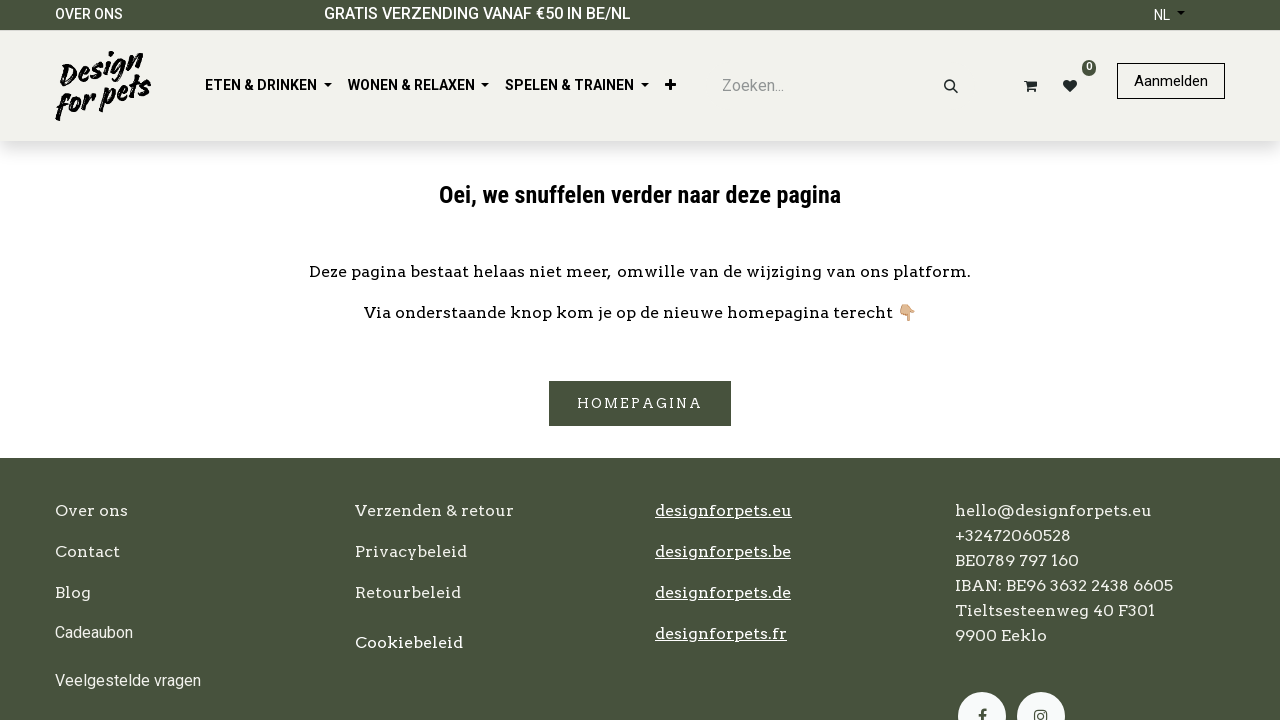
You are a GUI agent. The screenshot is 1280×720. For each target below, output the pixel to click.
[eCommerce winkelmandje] (1027, 86)
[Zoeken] (951, 86)
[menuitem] (268, 85)
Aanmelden (1171, 81)
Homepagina (640, 403)
